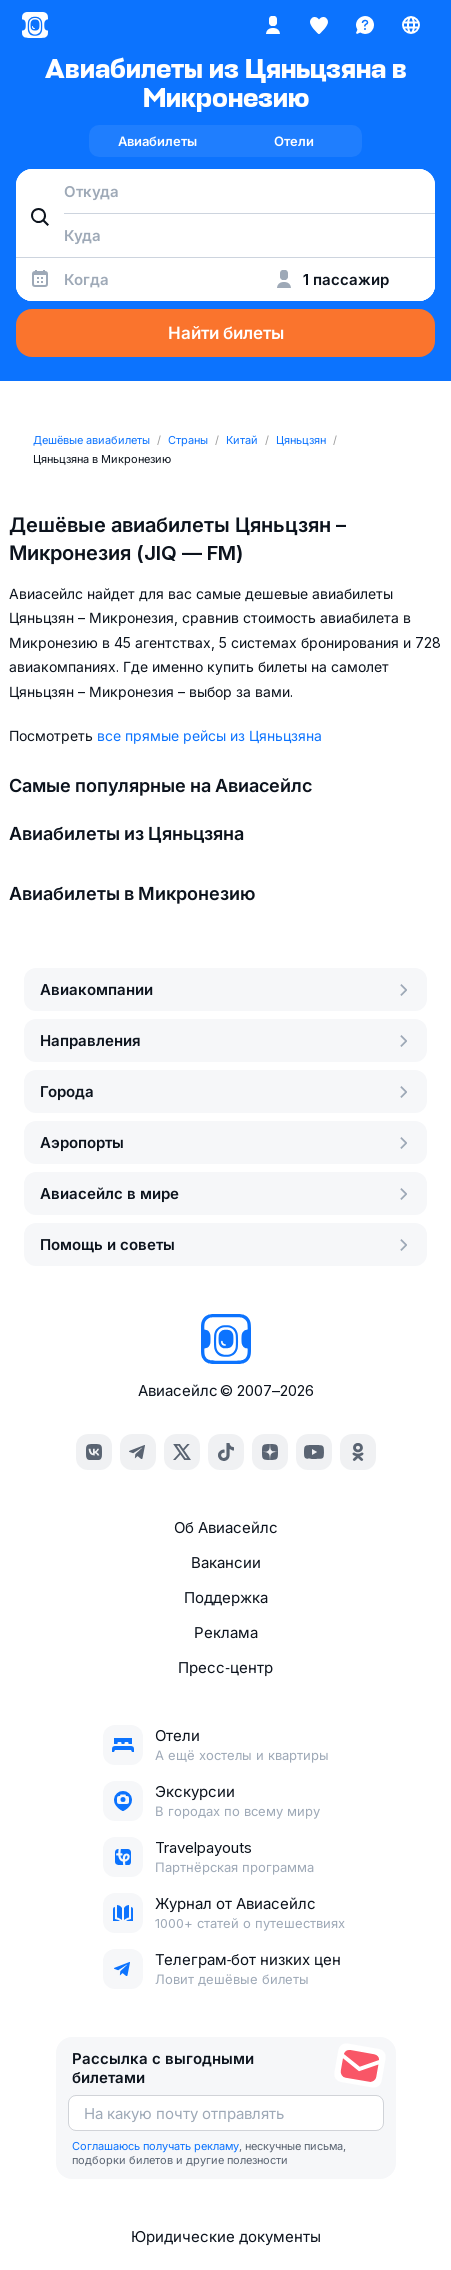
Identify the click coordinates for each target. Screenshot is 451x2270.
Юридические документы (226, 2236)
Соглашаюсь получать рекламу (155, 2146)
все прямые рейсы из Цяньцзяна (209, 735)
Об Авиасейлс (226, 1527)
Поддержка (226, 1597)
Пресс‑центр (225, 1667)
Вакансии (226, 1562)
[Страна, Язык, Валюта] (411, 25)
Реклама (226, 1632)
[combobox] (225, 191)
